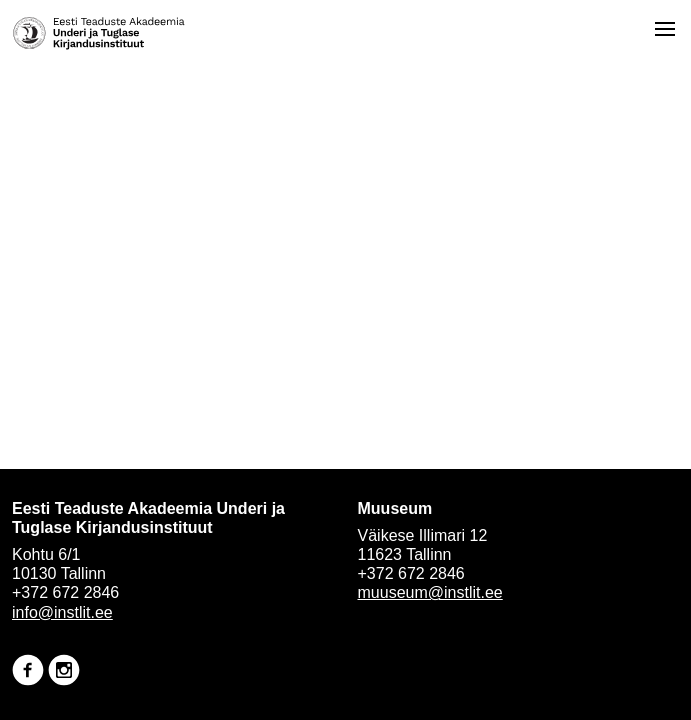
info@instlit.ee (62, 612)
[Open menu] (665, 29)
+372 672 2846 (65, 592)
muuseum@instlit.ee (430, 592)
